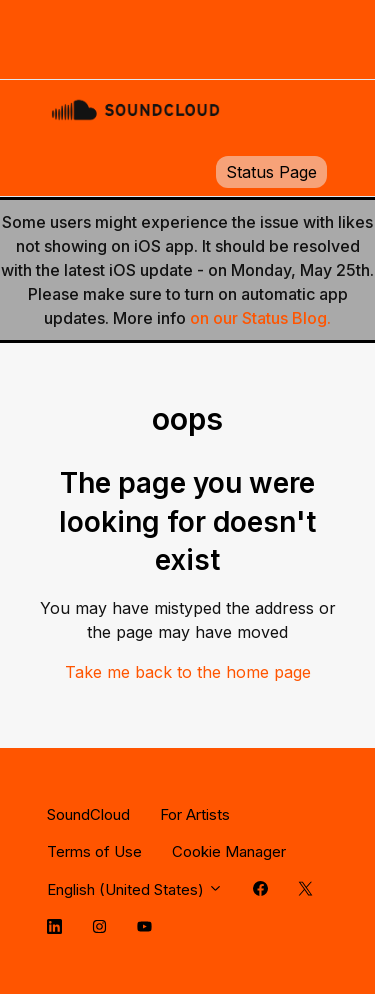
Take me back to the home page (188, 672)
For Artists (195, 814)
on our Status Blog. (260, 318)
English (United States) (135, 889)
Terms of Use (94, 851)
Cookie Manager (229, 851)
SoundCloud (88, 814)
